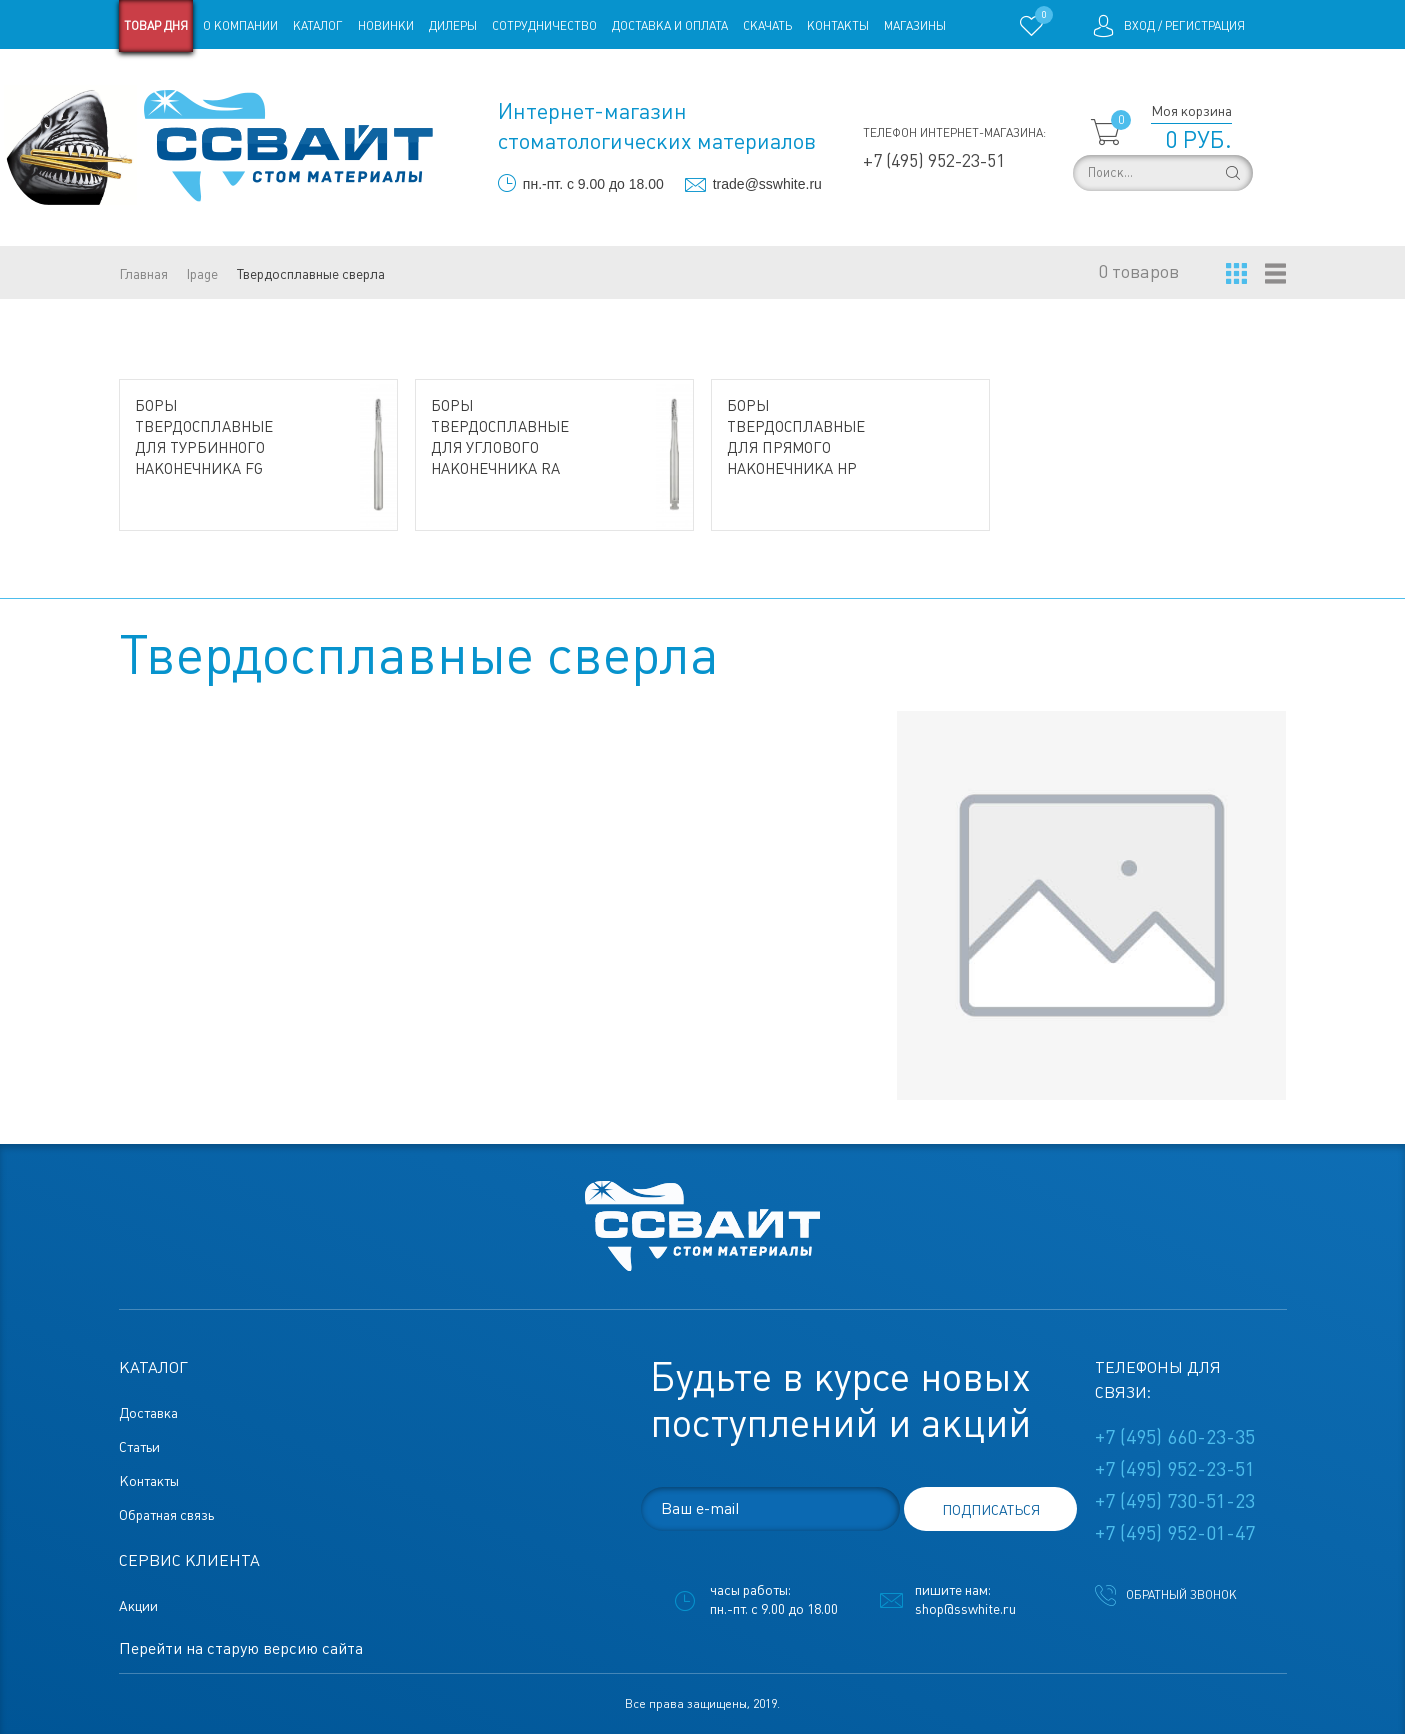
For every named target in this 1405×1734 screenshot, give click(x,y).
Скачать (767, 26)
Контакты (838, 26)
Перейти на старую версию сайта (241, 1648)
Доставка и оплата (670, 26)
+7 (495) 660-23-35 (1175, 1437)
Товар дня (156, 26)
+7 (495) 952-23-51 (934, 160)
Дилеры (453, 26)
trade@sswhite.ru (767, 184)
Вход (1139, 26)
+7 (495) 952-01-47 (1175, 1533)
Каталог (318, 26)
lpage (202, 274)
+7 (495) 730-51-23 (1175, 1501)
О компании (240, 26)
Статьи (281, 78)
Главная (143, 274)
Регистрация (1205, 26)
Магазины (915, 26)
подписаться (991, 1510)
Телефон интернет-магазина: (954, 133)
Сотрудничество (544, 26)
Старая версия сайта (182, 78)
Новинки (386, 26)
